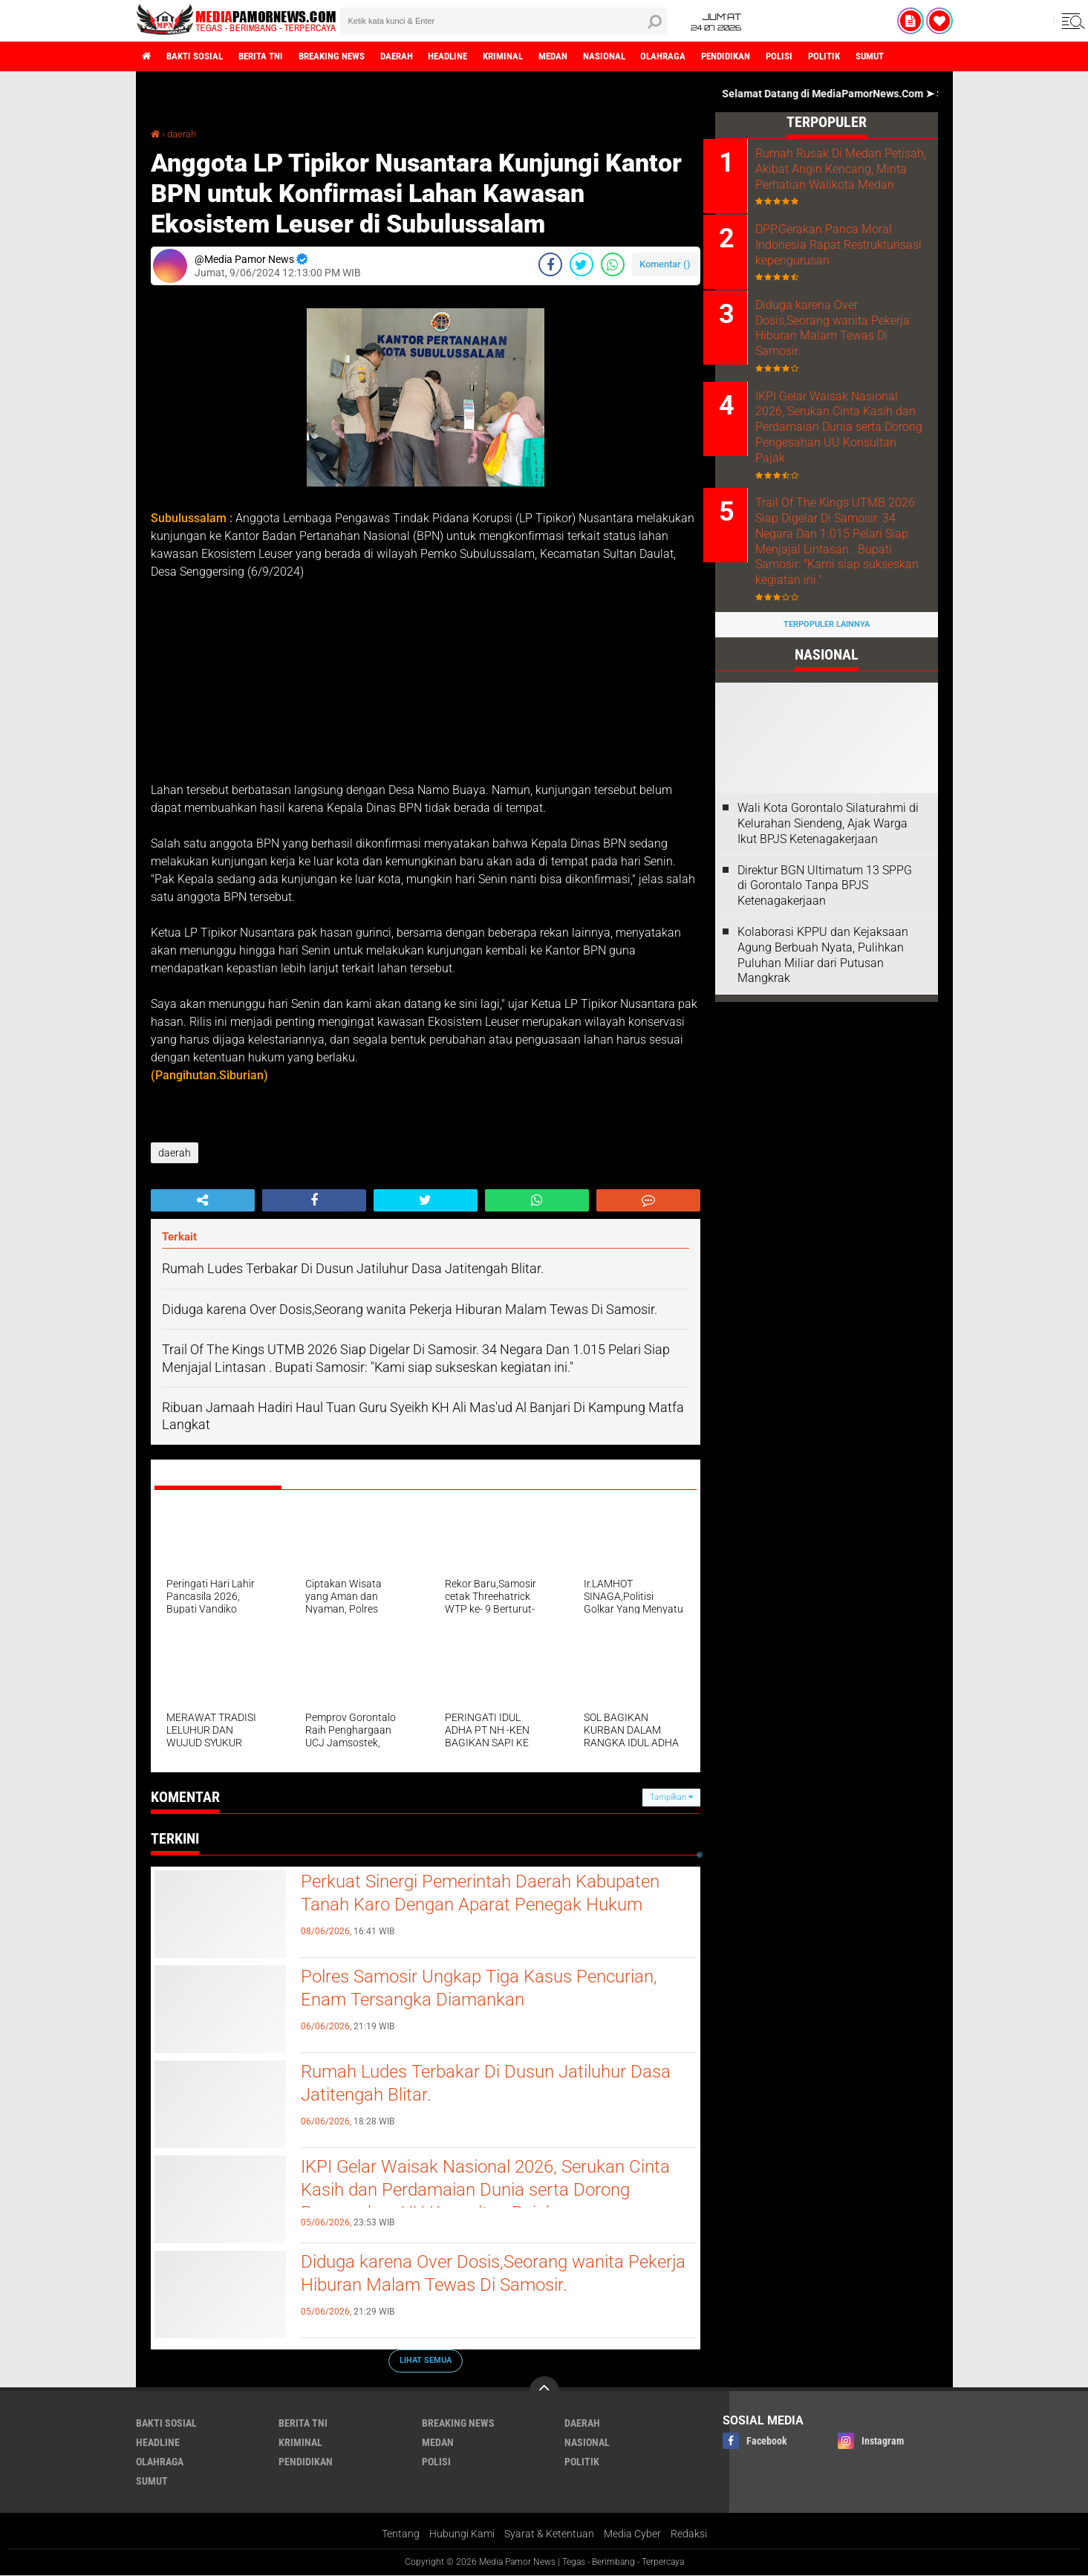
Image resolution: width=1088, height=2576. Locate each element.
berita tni (272, 56)
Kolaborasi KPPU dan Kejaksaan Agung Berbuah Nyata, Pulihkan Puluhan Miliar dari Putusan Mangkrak (822, 977)
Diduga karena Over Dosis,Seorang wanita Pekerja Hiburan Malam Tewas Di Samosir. (478, 2275)
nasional (650, 56)
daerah (422, 56)
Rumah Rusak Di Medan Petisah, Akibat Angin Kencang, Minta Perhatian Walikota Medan (834, 176)
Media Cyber (632, 2534)
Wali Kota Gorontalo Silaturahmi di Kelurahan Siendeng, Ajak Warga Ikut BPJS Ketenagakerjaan (828, 845)
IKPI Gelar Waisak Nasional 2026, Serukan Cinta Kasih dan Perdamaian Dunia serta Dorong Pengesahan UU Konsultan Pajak (476, 2192)
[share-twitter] (581, 264)
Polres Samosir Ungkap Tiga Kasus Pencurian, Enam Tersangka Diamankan (494, 1990)
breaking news (350, 56)
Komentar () (665, 264)
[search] (503, 20)
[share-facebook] (550, 264)
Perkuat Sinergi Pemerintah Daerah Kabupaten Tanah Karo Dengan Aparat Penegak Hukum (493, 1895)
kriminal (539, 56)
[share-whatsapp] (613, 264)
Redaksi (689, 2534)
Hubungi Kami (462, 2534)
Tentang (401, 2534)
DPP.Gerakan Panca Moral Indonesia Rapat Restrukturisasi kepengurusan (844, 261)
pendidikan (782, 56)
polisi (840, 56)
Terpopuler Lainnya (827, 646)
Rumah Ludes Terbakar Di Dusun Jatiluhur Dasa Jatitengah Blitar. (476, 2085)
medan (594, 56)
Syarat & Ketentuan (549, 2534)
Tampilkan (671, 1797)
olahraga (713, 56)
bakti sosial (200, 56)
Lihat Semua (426, 2360)
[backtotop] (544, 2391)
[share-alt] (203, 1200)
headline (479, 56)
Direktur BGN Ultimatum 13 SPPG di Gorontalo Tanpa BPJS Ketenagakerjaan (824, 907)
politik (889, 56)
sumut (940, 56)
